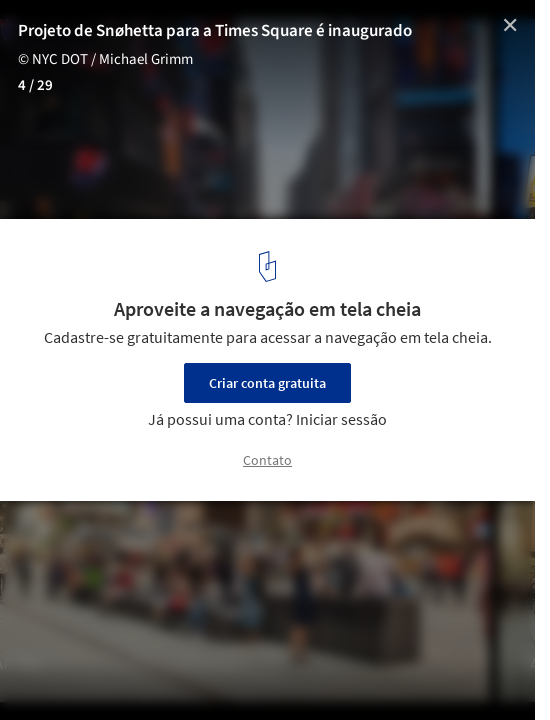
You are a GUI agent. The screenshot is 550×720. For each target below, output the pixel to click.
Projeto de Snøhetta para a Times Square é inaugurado (215, 31)
